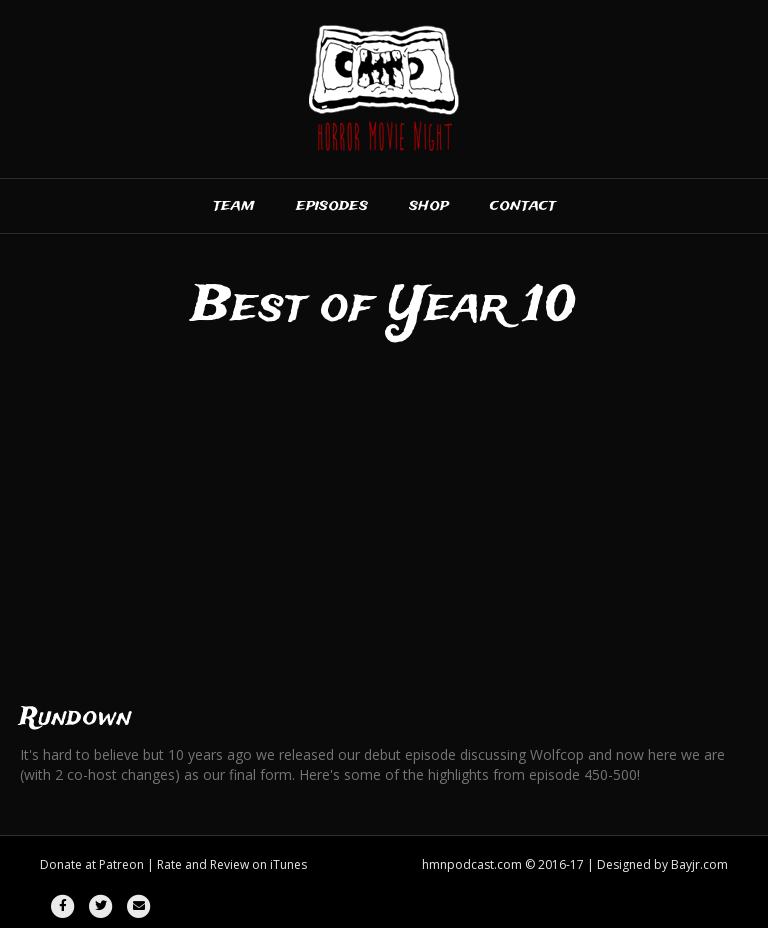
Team (234, 205)
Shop (429, 205)
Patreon (121, 864)
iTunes (288, 864)
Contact (523, 205)
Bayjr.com (699, 864)
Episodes (332, 205)
